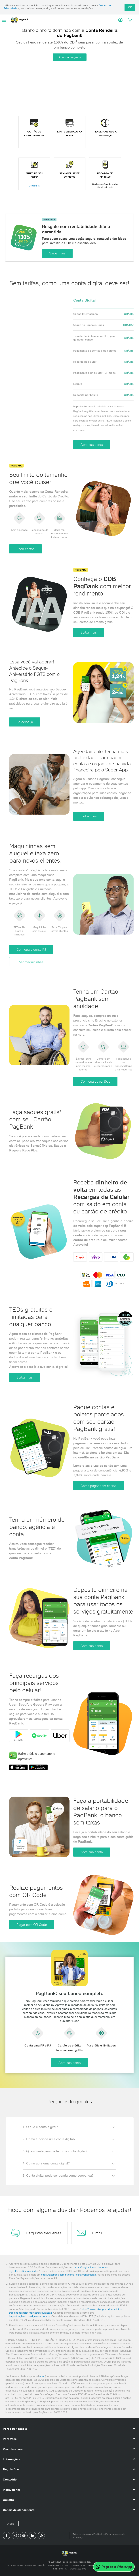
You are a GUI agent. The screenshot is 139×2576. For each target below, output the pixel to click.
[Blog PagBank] (41, 2535)
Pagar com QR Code (31, 1925)
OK (130, 7)
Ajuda (10, 2523)
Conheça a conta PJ (31, 949)
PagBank (63, 20)
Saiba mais (57, 253)
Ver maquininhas (31, 962)
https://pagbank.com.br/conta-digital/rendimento (68, 2274)
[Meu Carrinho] (130, 20)
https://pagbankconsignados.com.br (29, 2316)
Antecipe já (24, 722)
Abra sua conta (92, 445)
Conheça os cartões (95, 1081)
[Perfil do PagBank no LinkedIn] (32, 2535)
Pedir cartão (25, 549)
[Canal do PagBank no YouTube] (23, 2535)
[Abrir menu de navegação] (4, 20)
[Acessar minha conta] (119, 20)
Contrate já (34, 185)
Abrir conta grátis (69, 57)
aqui (41, 2376)
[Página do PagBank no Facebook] (6, 2535)
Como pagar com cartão (99, 1486)
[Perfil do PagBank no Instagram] (15, 2535)
